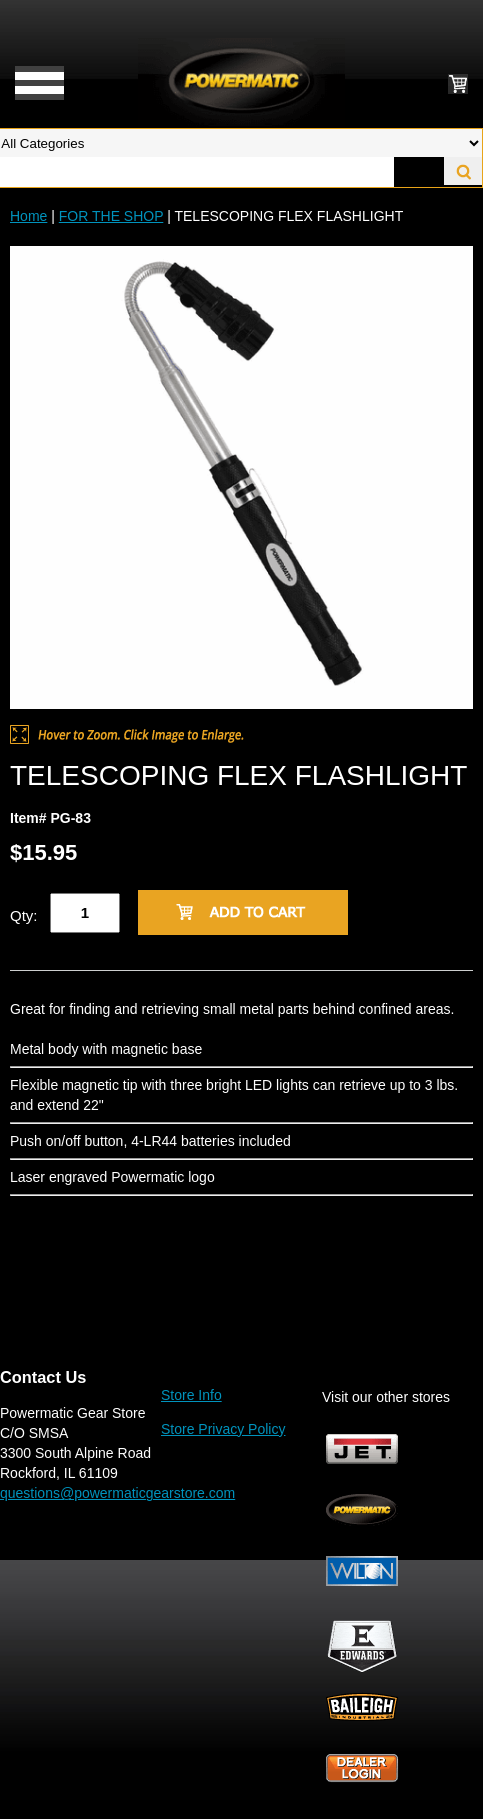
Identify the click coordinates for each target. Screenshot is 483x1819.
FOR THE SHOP (111, 216)
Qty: (24, 915)
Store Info (191, 1395)
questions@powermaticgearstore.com (117, 1493)
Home (28, 216)
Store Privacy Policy (223, 1429)
